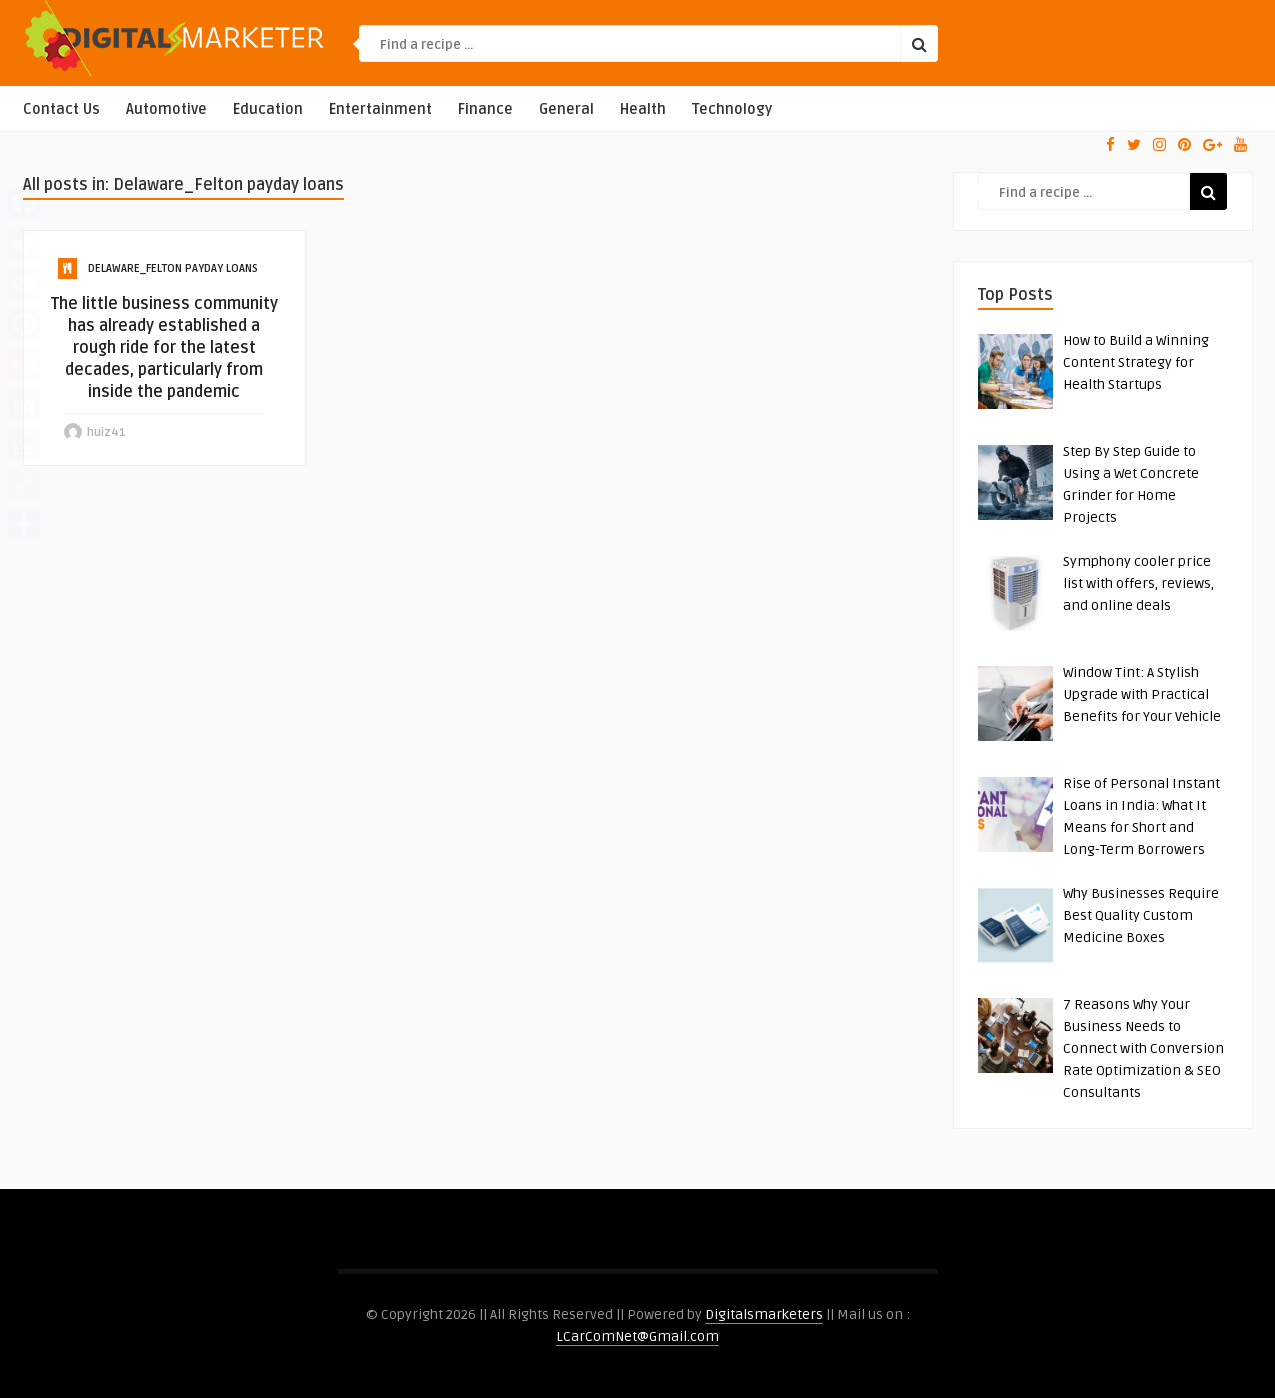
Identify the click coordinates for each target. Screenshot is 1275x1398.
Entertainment (380, 109)
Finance (485, 109)
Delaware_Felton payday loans (173, 268)
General (566, 109)
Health (643, 109)
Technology (732, 109)
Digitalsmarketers (764, 1314)
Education (268, 109)
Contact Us (61, 109)
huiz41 (106, 432)
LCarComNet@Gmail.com (637, 1336)
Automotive (166, 109)
